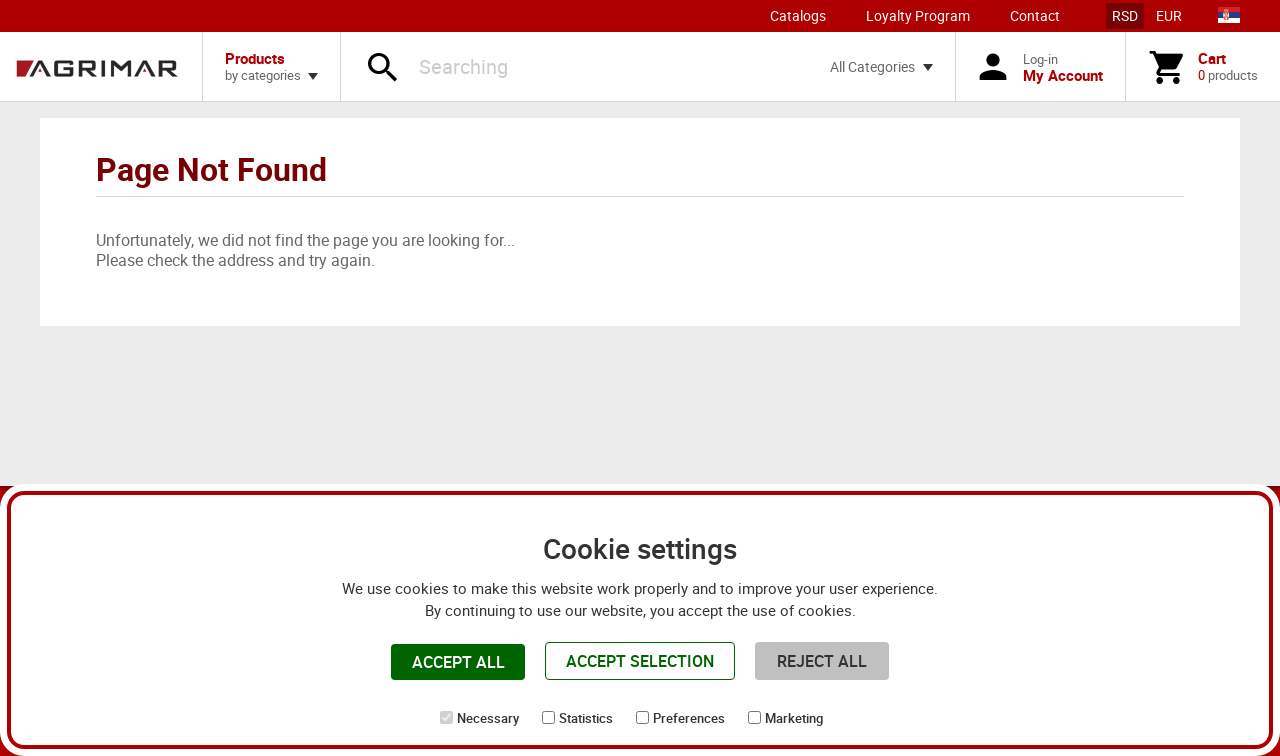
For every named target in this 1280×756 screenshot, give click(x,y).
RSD (1125, 15)
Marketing (794, 718)
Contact (1035, 15)
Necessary (488, 718)
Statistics (586, 718)
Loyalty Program (918, 15)
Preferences (689, 718)
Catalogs (798, 15)
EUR (1169, 15)
